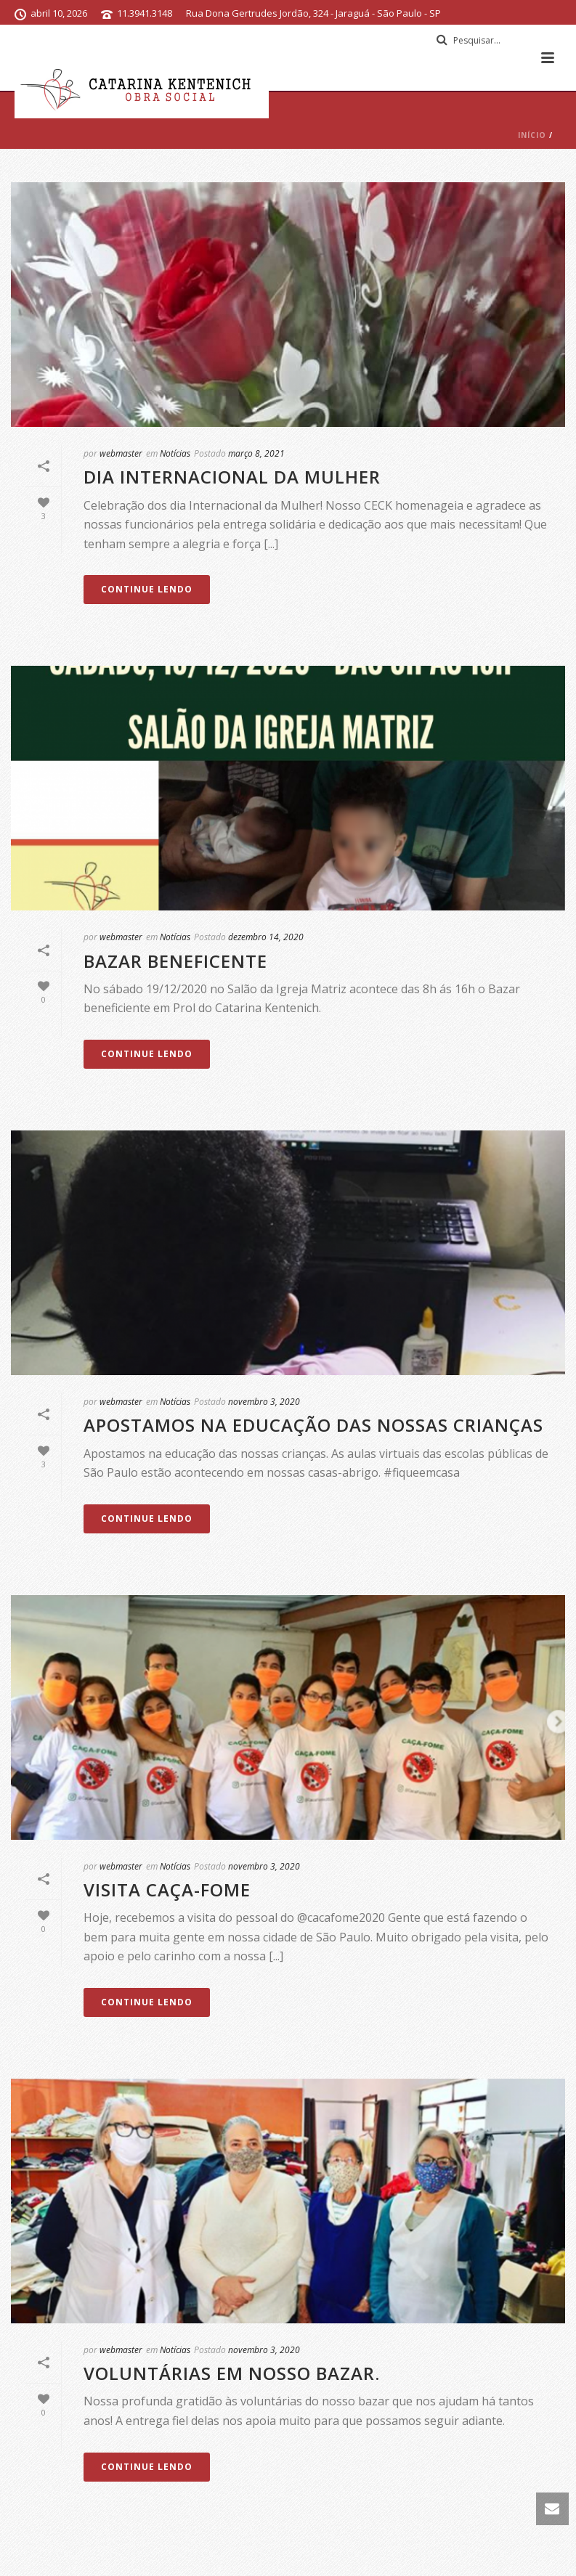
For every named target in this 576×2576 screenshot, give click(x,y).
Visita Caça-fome (167, 1890)
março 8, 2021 (256, 453)
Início (532, 135)
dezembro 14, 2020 (266, 937)
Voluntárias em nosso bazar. (232, 2373)
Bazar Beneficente (175, 961)
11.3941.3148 (144, 13)
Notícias (175, 453)
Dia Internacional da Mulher (232, 477)
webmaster (121, 453)
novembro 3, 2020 (264, 1401)
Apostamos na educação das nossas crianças (313, 1425)
